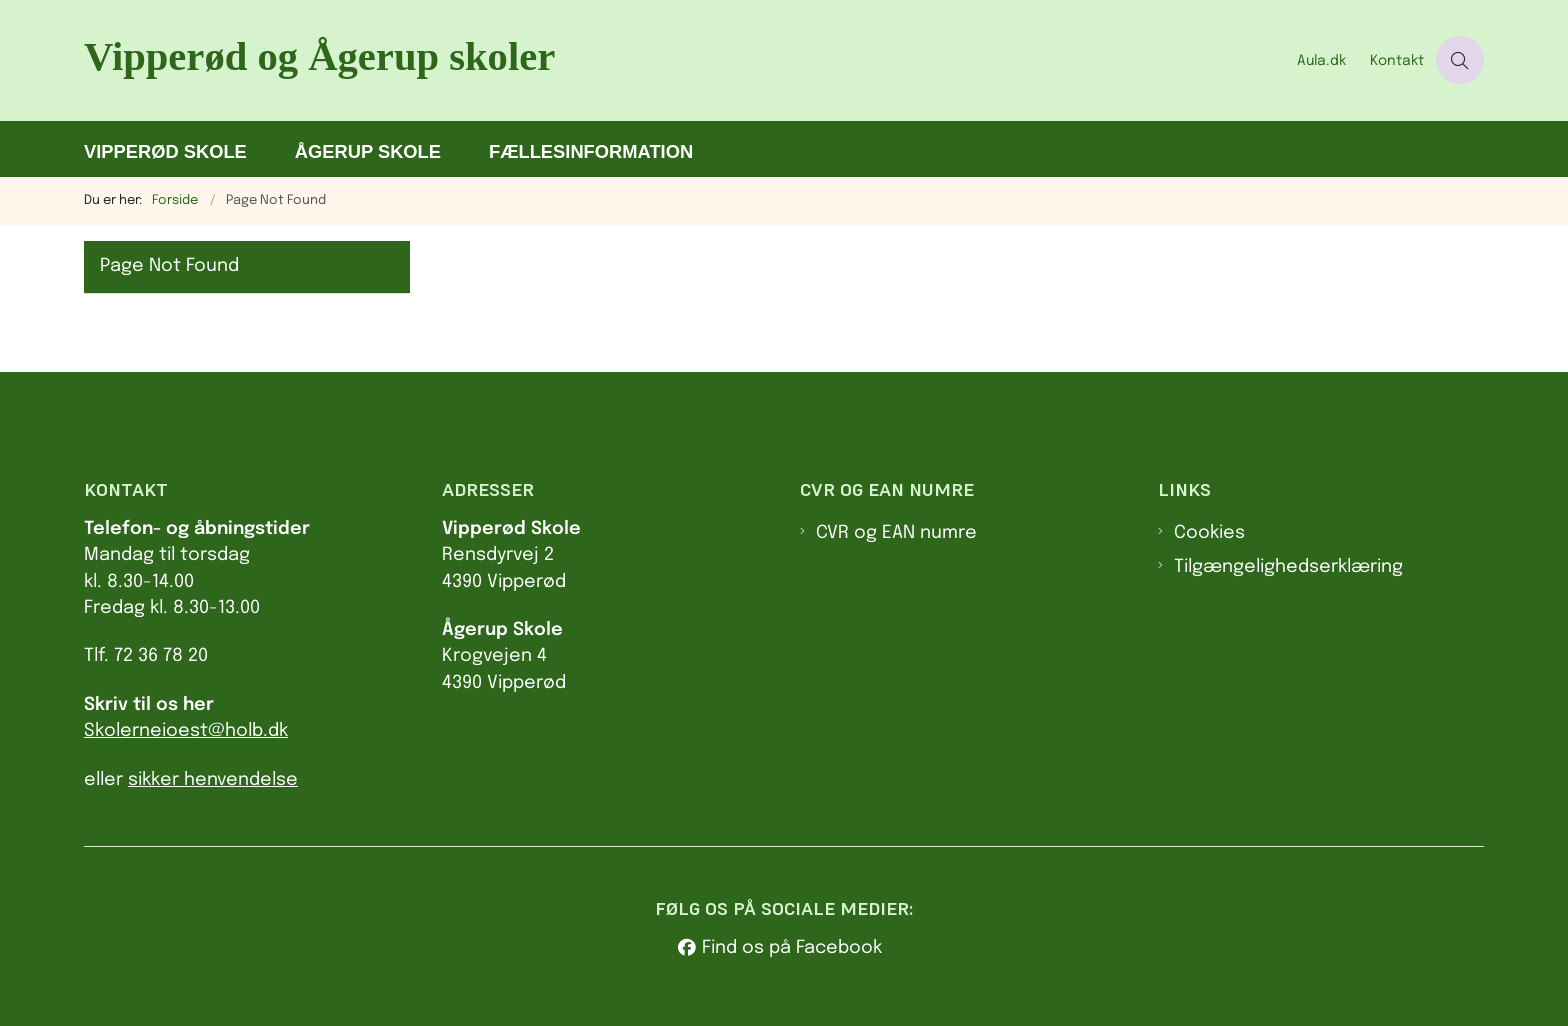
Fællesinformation (591, 151)
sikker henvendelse (213, 780)
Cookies (1209, 533)
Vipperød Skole (165, 151)
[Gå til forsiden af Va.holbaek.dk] (684, 60)
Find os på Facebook (792, 948)
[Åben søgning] (1460, 60)
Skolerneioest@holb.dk (186, 731)
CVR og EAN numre (896, 533)
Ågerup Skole (368, 151)
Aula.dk (1321, 61)
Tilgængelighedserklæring (1288, 567)
